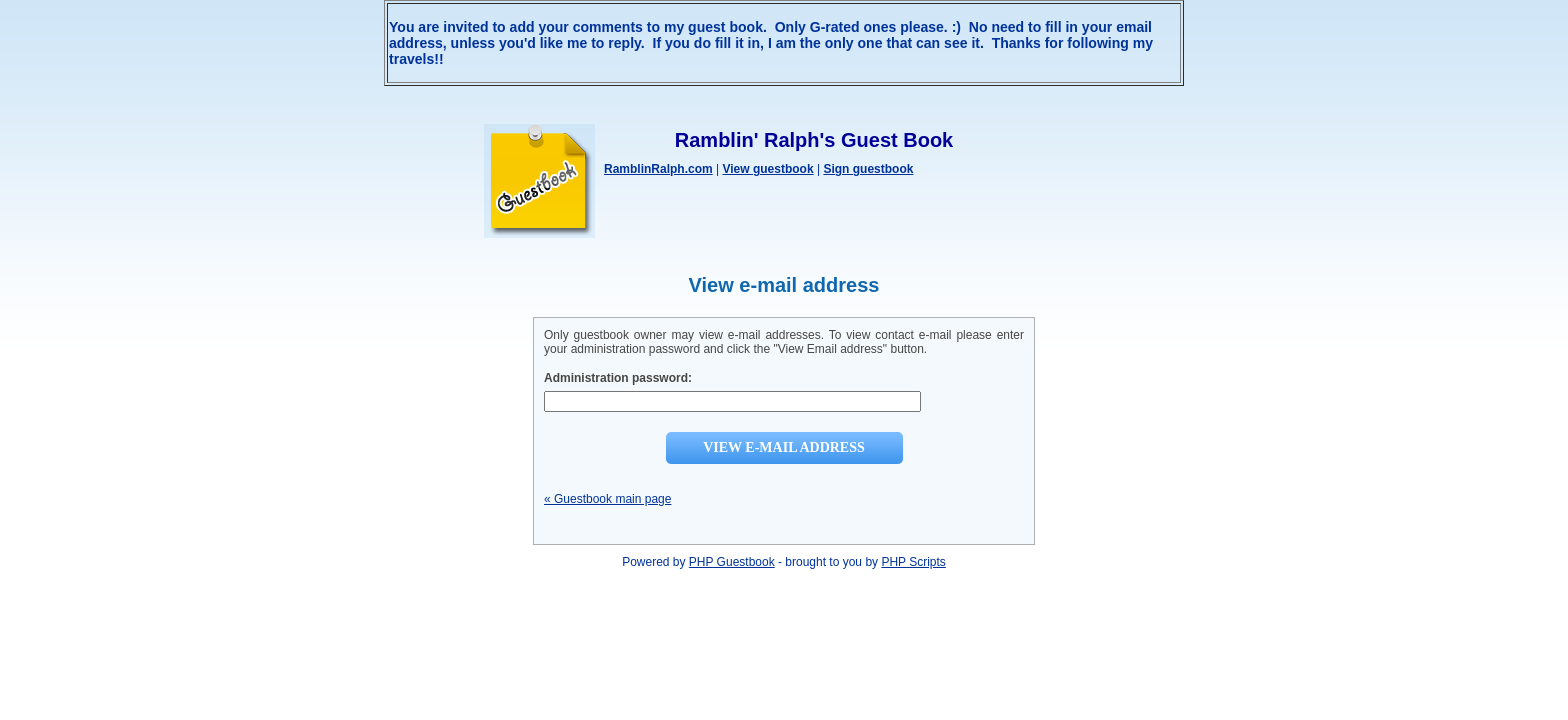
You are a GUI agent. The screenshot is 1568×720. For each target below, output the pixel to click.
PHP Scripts (913, 562)
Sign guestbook (868, 169)
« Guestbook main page (607, 499)
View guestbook (767, 169)
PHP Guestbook (732, 562)
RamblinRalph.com (658, 169)
